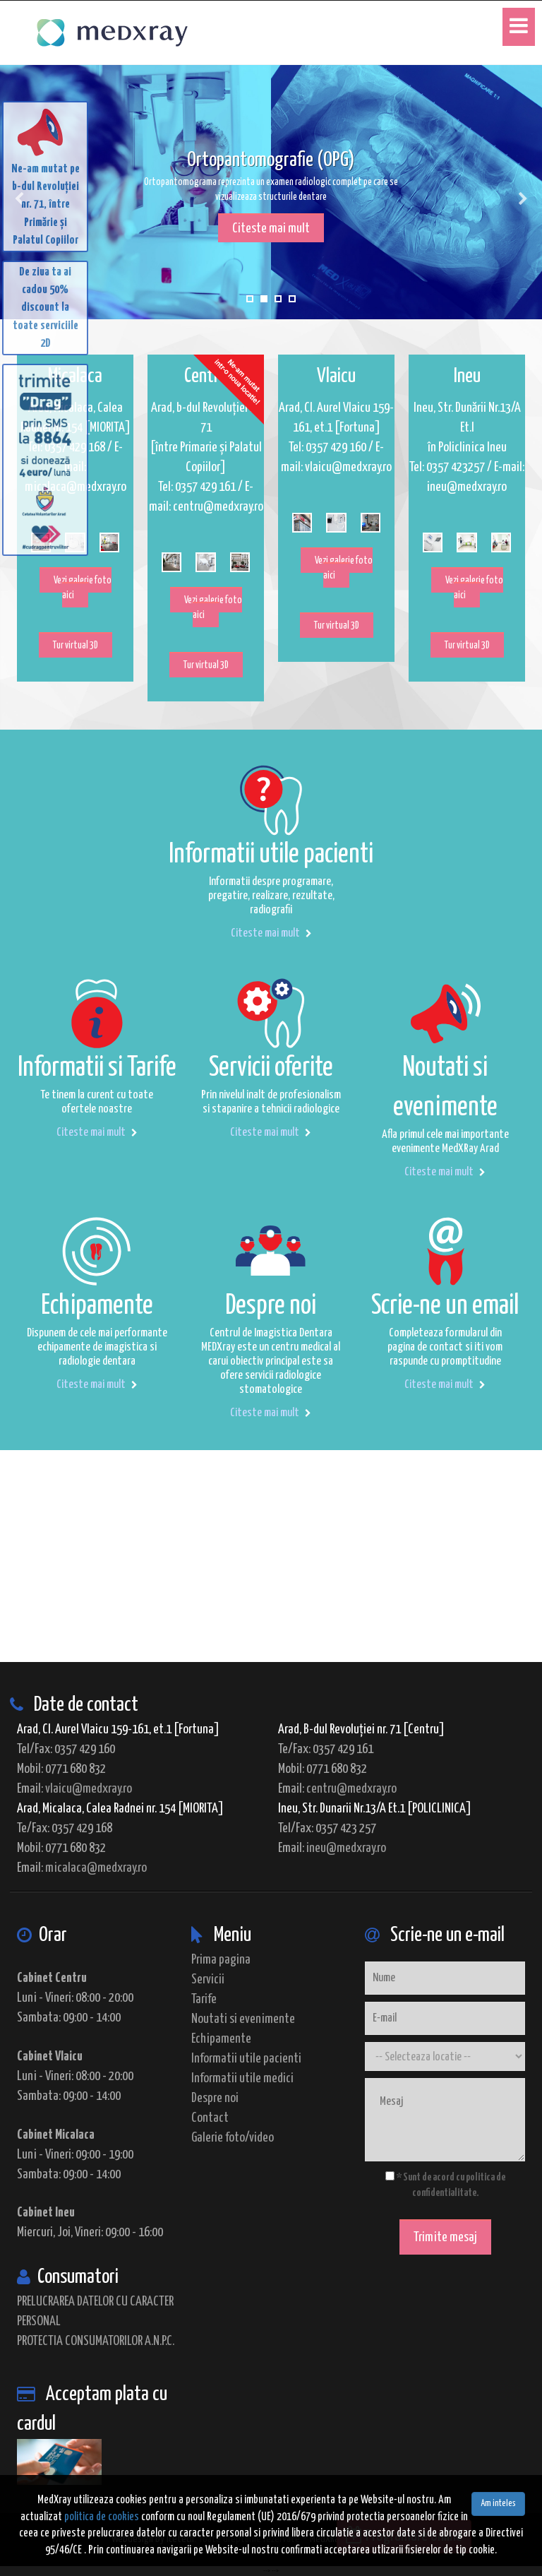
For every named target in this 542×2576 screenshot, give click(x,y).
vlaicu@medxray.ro (88, 1789)
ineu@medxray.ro (346, 1848)
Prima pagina (221, 1959)
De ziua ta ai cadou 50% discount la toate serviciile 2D (45, 308)
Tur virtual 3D (75, 646)
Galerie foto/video (232, 2137)
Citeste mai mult (271, 228)
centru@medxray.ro (351, 1789)
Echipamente (221, 2039)
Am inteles (498, 2503)
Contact (210, 2118)
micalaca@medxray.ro (96, 1868)
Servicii (207, 1979)
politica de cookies (101, 2517)
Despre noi (215, 2098)
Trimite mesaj (445, 2237)
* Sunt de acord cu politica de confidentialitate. (445, 2184)
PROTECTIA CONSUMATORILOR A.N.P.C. (95, 2341)
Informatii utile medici (242, 2078)
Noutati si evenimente (243, 2019)
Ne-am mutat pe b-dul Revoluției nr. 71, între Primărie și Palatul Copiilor (45, 175)
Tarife (204, 1999)
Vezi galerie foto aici (83, 588)
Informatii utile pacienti (246, 2058)
